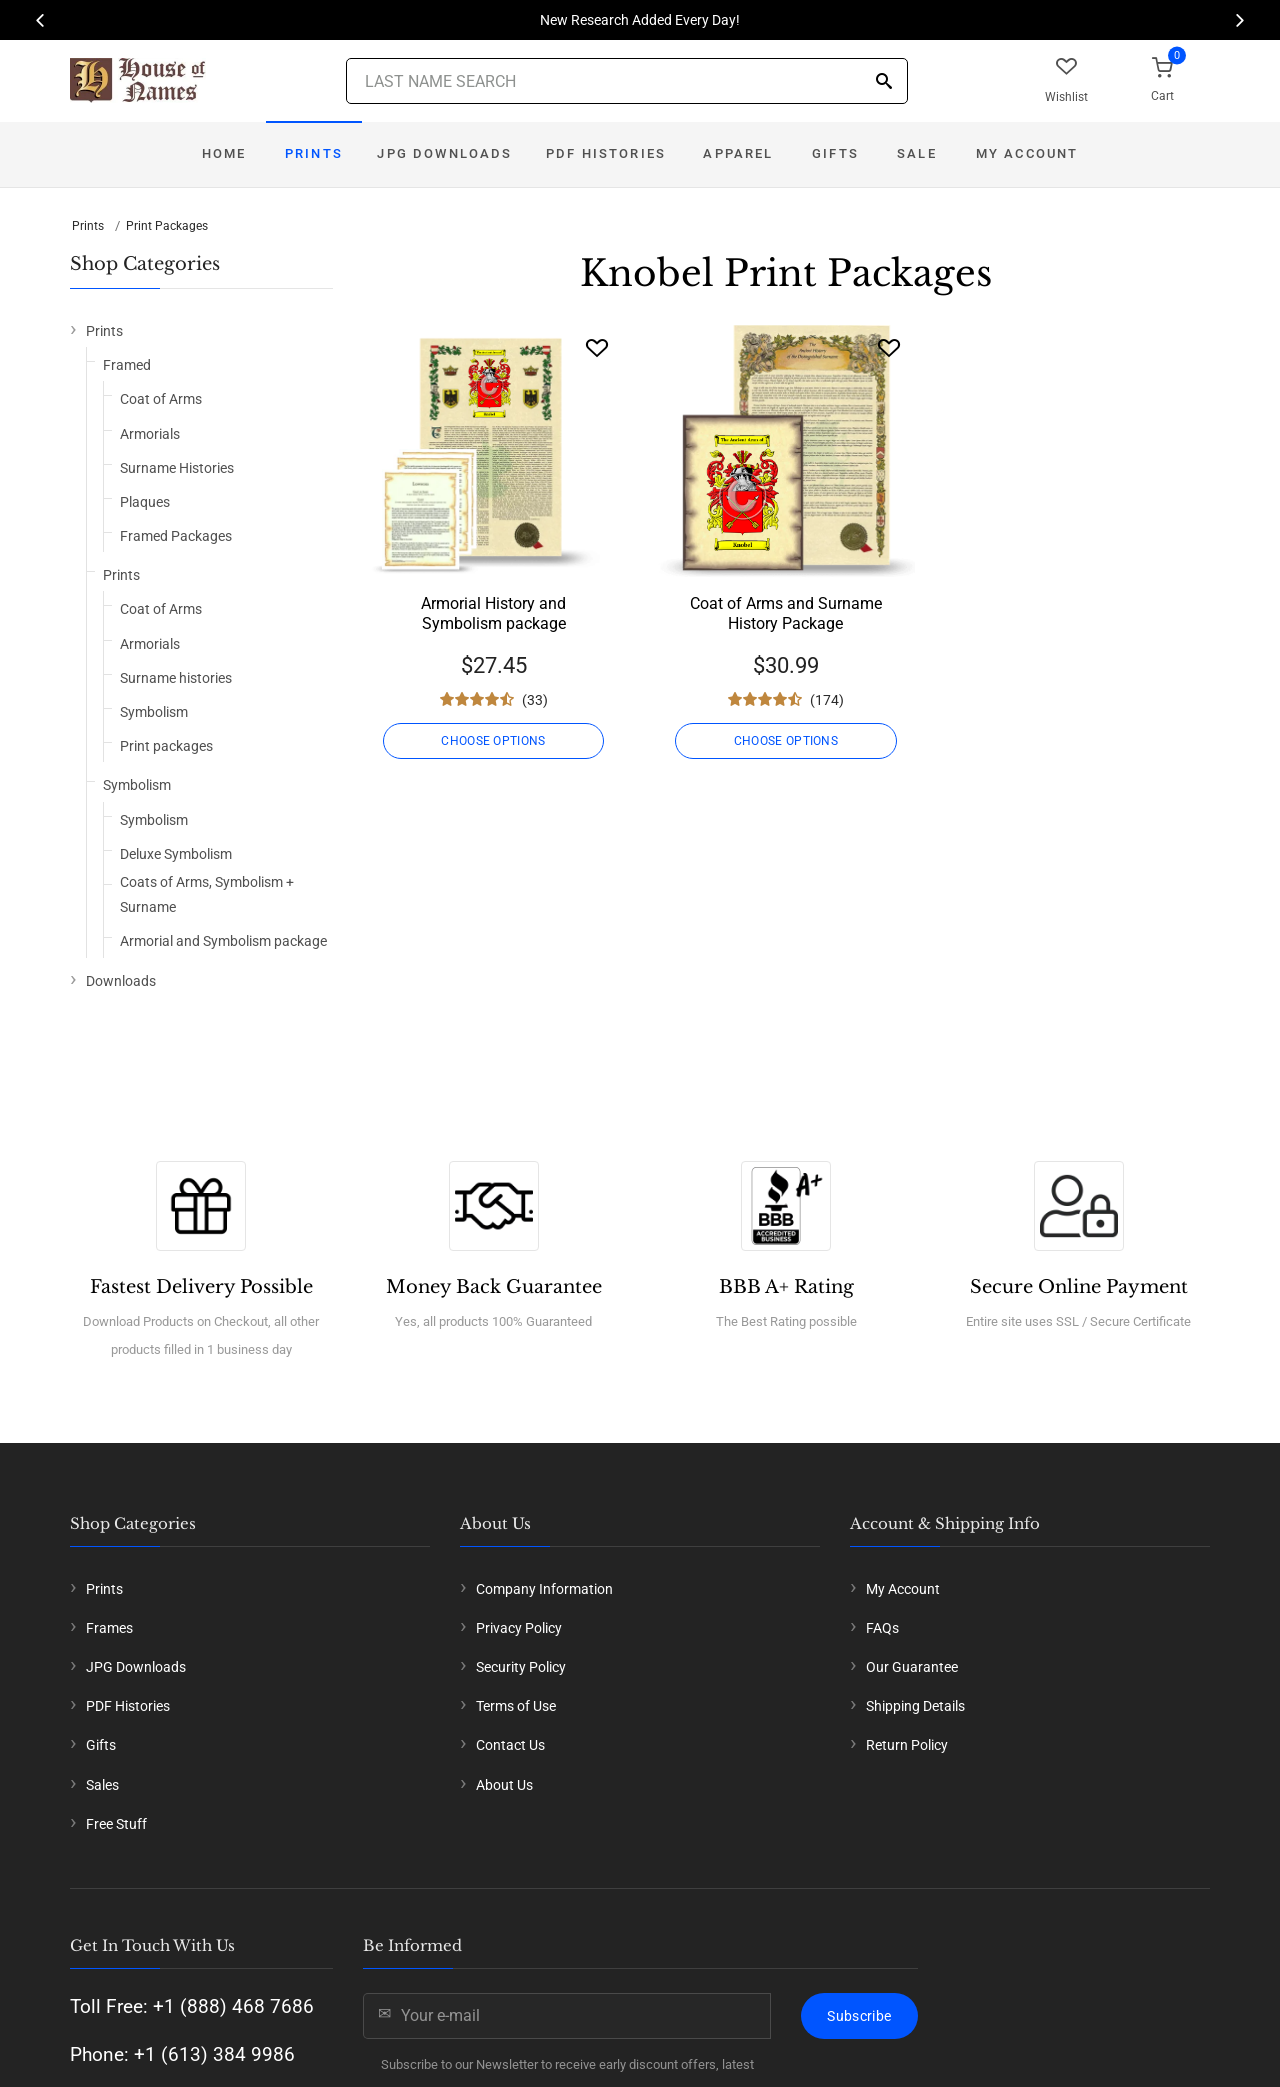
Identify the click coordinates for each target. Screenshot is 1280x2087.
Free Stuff (116, 1824)
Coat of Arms (161, 399)
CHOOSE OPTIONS (493, 741)
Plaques (145, 502)
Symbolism (154, 712)
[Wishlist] (597, 347)
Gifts (835, 153)
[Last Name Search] (627, 81)
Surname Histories (177, 468)
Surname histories (176, 678)
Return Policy (907, 1745)
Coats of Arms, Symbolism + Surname (207, 894)
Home (224, 153)
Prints (314, 153)
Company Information (544, 1589)
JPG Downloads (444, 153)
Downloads (121, 981)
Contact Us (510, 1745)
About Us (504, 1785)
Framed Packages (176, 536)
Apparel (738, 153)
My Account (1027, 153)
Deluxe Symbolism (176, 854)
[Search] (884, 82)
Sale (917, 153)
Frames (109, 1628)
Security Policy (521, 1667)
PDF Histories (606, 153)
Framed (127, 365)
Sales (102, 1785)
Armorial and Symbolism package (223, 941)
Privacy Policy (519, 1628)
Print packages (166, 746)
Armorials (150, 434)
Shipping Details (915, 1706)
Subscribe (859, 2016)
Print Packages (167, 226)
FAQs (882, 1628)
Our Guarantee (912, 1667)
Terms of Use (516, 1706)
